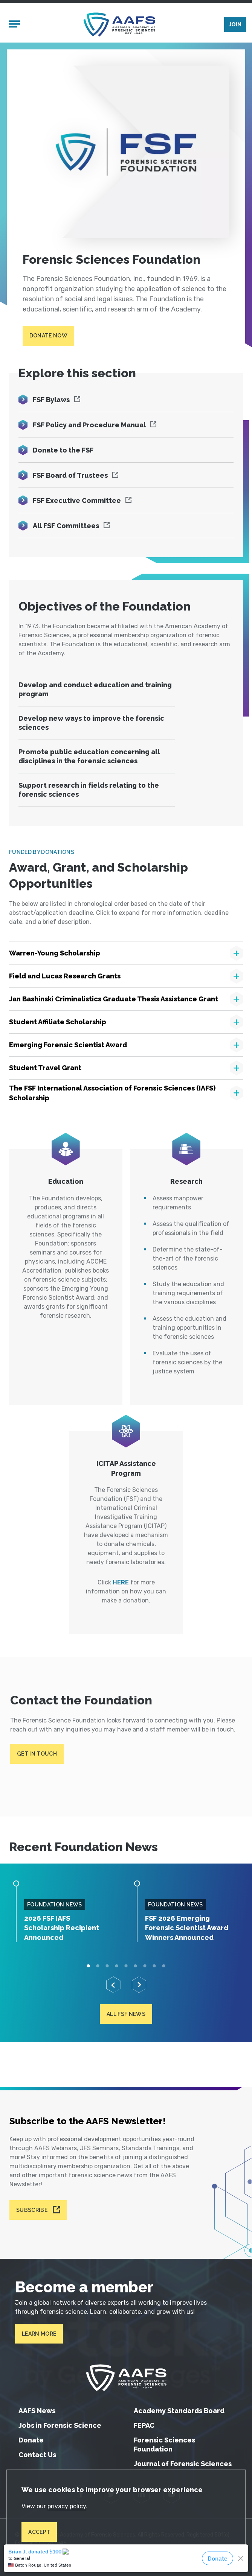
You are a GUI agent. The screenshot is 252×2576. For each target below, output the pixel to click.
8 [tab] (154, 1967)
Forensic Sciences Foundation (164, 2444)
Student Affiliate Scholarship (57, 1023)
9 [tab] (163, 1967)
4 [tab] (116, 1967)
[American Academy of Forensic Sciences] (119, 25)
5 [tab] (126, 1967)
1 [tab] (88, 1967)
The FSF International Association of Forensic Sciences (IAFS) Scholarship (112, 1094)
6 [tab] (135, 1967)
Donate (31, 2440)
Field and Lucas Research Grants (65, 977)
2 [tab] (97, 1967)
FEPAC (144, 2425)
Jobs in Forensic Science (59, 2425)
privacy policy (67, 2506)
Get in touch (37, 1755)
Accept (39, 2532)
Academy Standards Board (179, 2411)
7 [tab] (145, 1967)
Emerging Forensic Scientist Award (68, 1046)
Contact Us (37, 2455)
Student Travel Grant (45, 1069)
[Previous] (113, 1986)
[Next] (139, 1986)
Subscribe (31, 2210)
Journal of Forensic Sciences (183, 2464)
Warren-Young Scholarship (54, 954)
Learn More (39, 2334)
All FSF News (126, 2015)
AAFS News (36, 2411)
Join (235, 25)
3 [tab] (107, 1967)
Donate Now (48, 337)
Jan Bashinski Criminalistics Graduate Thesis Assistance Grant (113, 1000)
